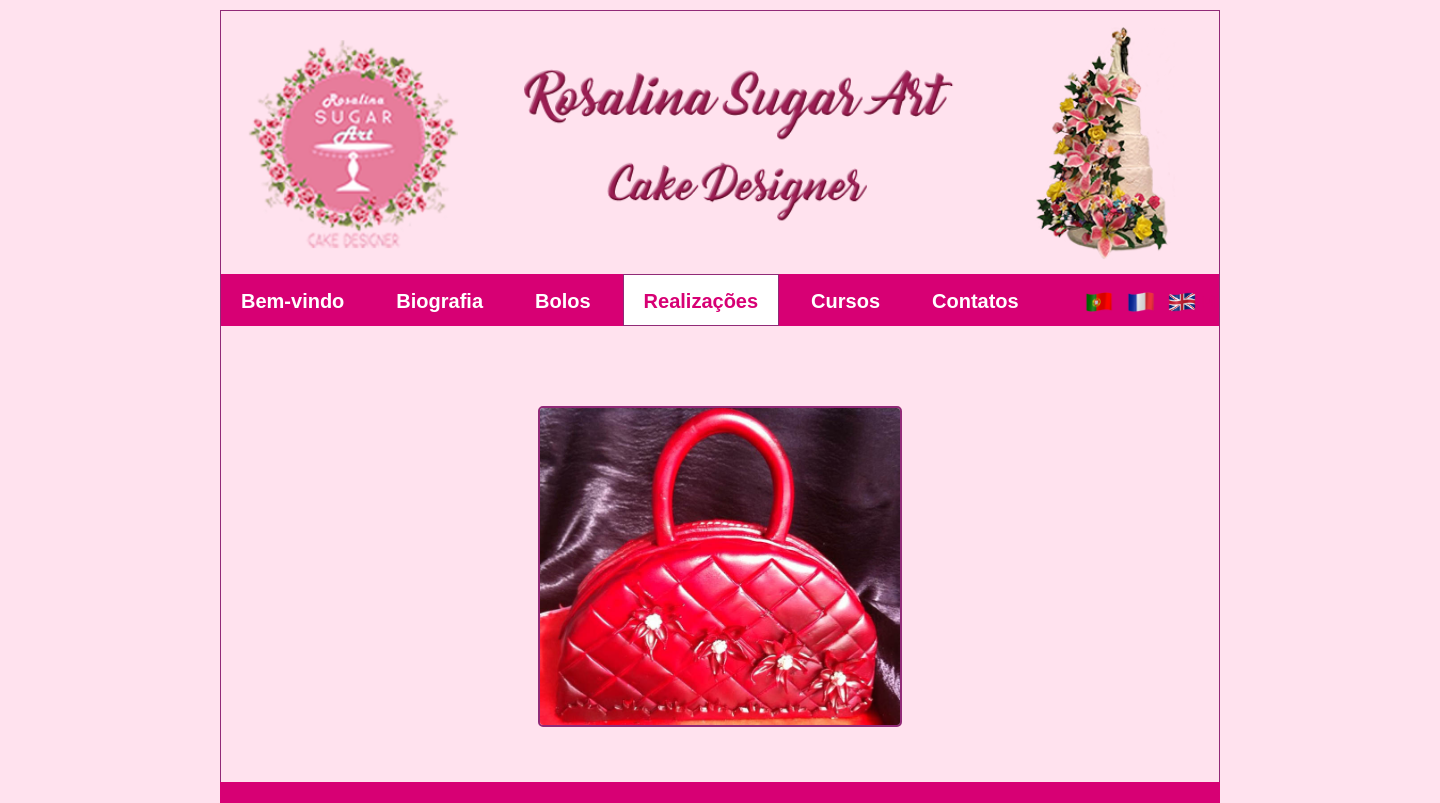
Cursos (845, 301)
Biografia (439, 301)
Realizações (701, 301)
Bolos (563, 301)
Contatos (975, 301)
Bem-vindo (292, 301)
